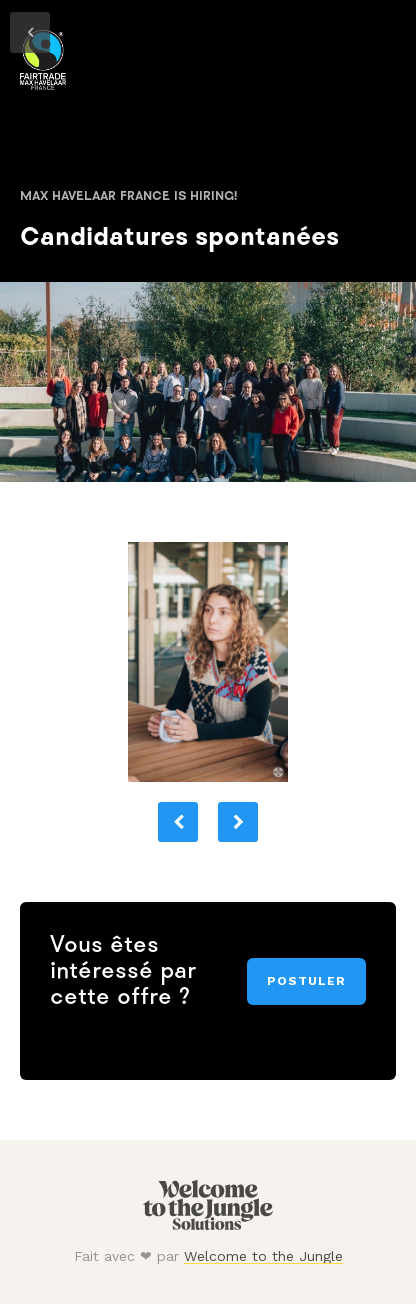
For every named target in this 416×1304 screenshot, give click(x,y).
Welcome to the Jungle (263, 1256)
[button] (178, 822)
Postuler (306, 981)
